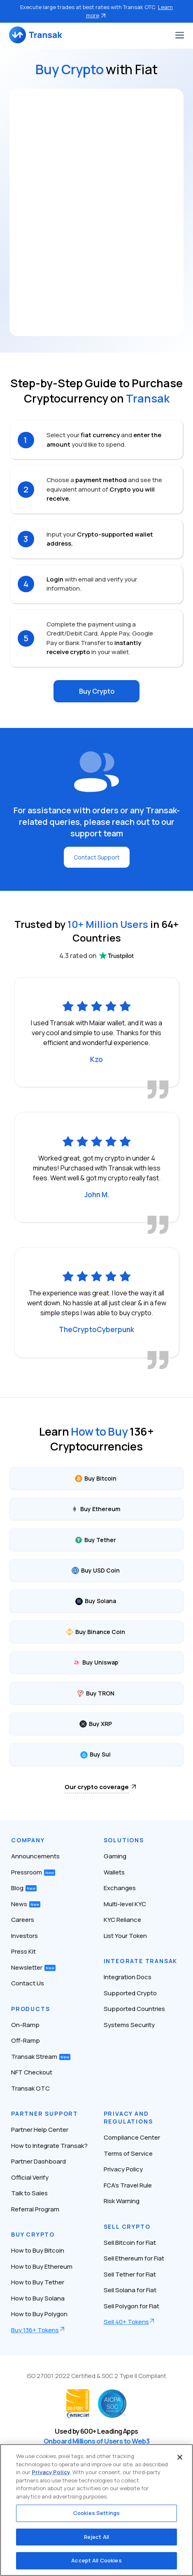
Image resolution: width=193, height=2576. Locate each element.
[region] (96, 2510)
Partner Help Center (39, 2129)
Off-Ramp (25, 2040)
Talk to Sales (29, 2193)
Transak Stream (40, 2056)
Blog (24, 1888)
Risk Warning (122, 2201)
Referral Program (35, 2209)
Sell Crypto (127, 2226)
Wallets (114, 1872)
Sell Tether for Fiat (130, 2274)
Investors (24, 1935)
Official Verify (30, 2177)
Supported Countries (134, 2008)
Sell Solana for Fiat (130, 2290)
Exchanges (120, 1888)
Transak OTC (30, 2088)
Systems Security (129, 2024)
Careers (22, 1919)
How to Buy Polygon (39, 2314)
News (25, 1904)
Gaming (115, 1856)
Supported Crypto (130, 1993)
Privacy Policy (123, 2169)
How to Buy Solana (38, 2298)
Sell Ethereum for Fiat (134, 2258)
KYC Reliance (122, 1919)
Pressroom (33, 1872)
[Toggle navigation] (179, 34)
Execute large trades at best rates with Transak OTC (96, 11)
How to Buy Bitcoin (37, 2250)
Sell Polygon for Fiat (131, 2306)
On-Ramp (25, 2024)
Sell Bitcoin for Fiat (130, 2242)
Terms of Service (128, 2153)
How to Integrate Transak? (49, 2145)
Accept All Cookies (96, 2560)
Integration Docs (127, 1977)
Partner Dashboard (38, 2161)
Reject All (96, 2537)
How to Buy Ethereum (41, 2266)
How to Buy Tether (37, 2282)
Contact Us (27, 1983)
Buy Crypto (96, 691)
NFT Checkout (31, 2072)
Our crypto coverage (97, 1786)
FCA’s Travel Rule (128, 2185)
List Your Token (125, 1935)
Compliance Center (132, 2137)
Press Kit (23, 1951)
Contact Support (97, 857)
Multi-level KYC (125, 1904)
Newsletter (33, 1967)
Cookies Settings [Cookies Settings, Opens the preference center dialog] (96, 2513)
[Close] (180, 2457)
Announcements (35, 1856)
